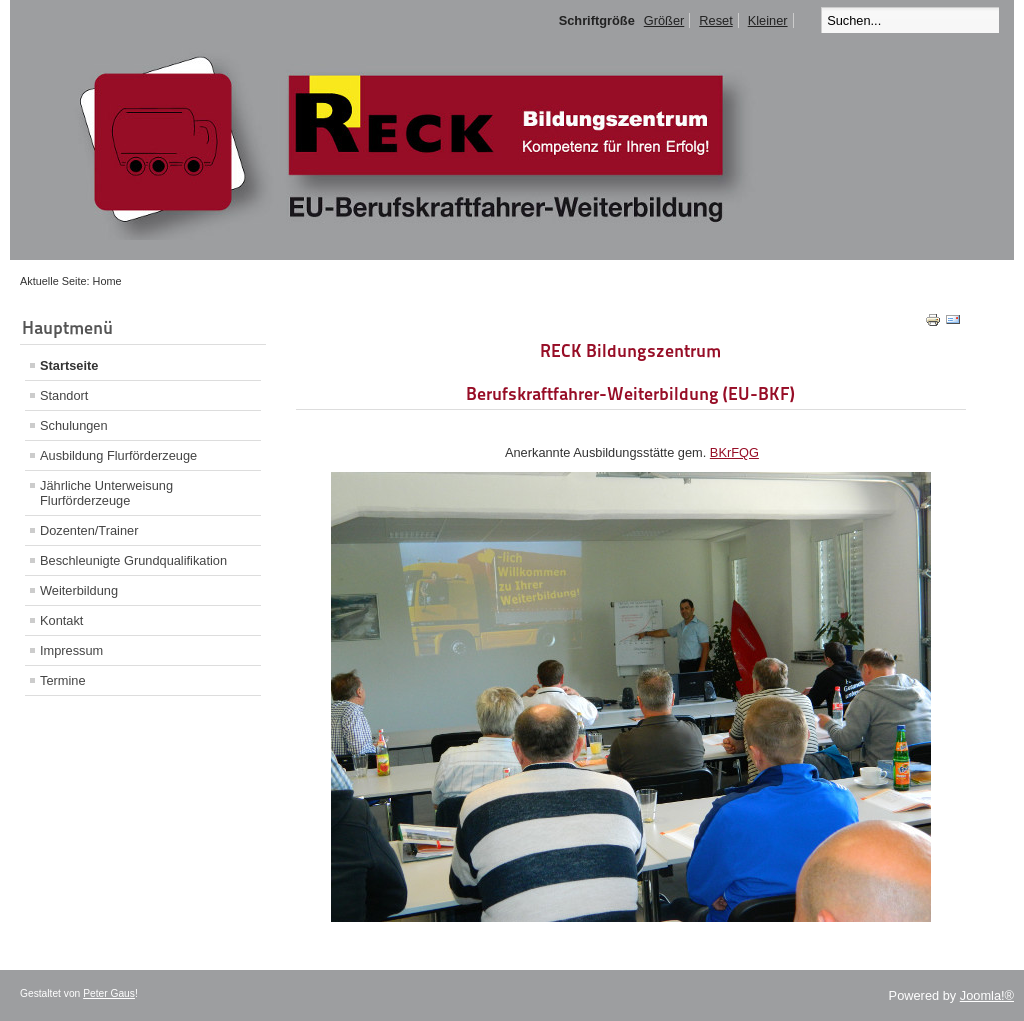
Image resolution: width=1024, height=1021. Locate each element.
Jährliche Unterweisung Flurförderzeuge (106, 493)
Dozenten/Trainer (89, 530)
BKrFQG (734, 452)
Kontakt (61, 620)
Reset (715, 20)
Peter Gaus (109, 993)
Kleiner (768, 20)
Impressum (71, 650)
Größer (664, 20)
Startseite (69, 365)
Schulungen (74, 425)
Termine (63, 680)
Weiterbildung (79, 590)
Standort (64, 395)
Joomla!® (987, 995)
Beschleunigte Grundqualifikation (133, 560)
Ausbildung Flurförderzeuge (118, 455)
